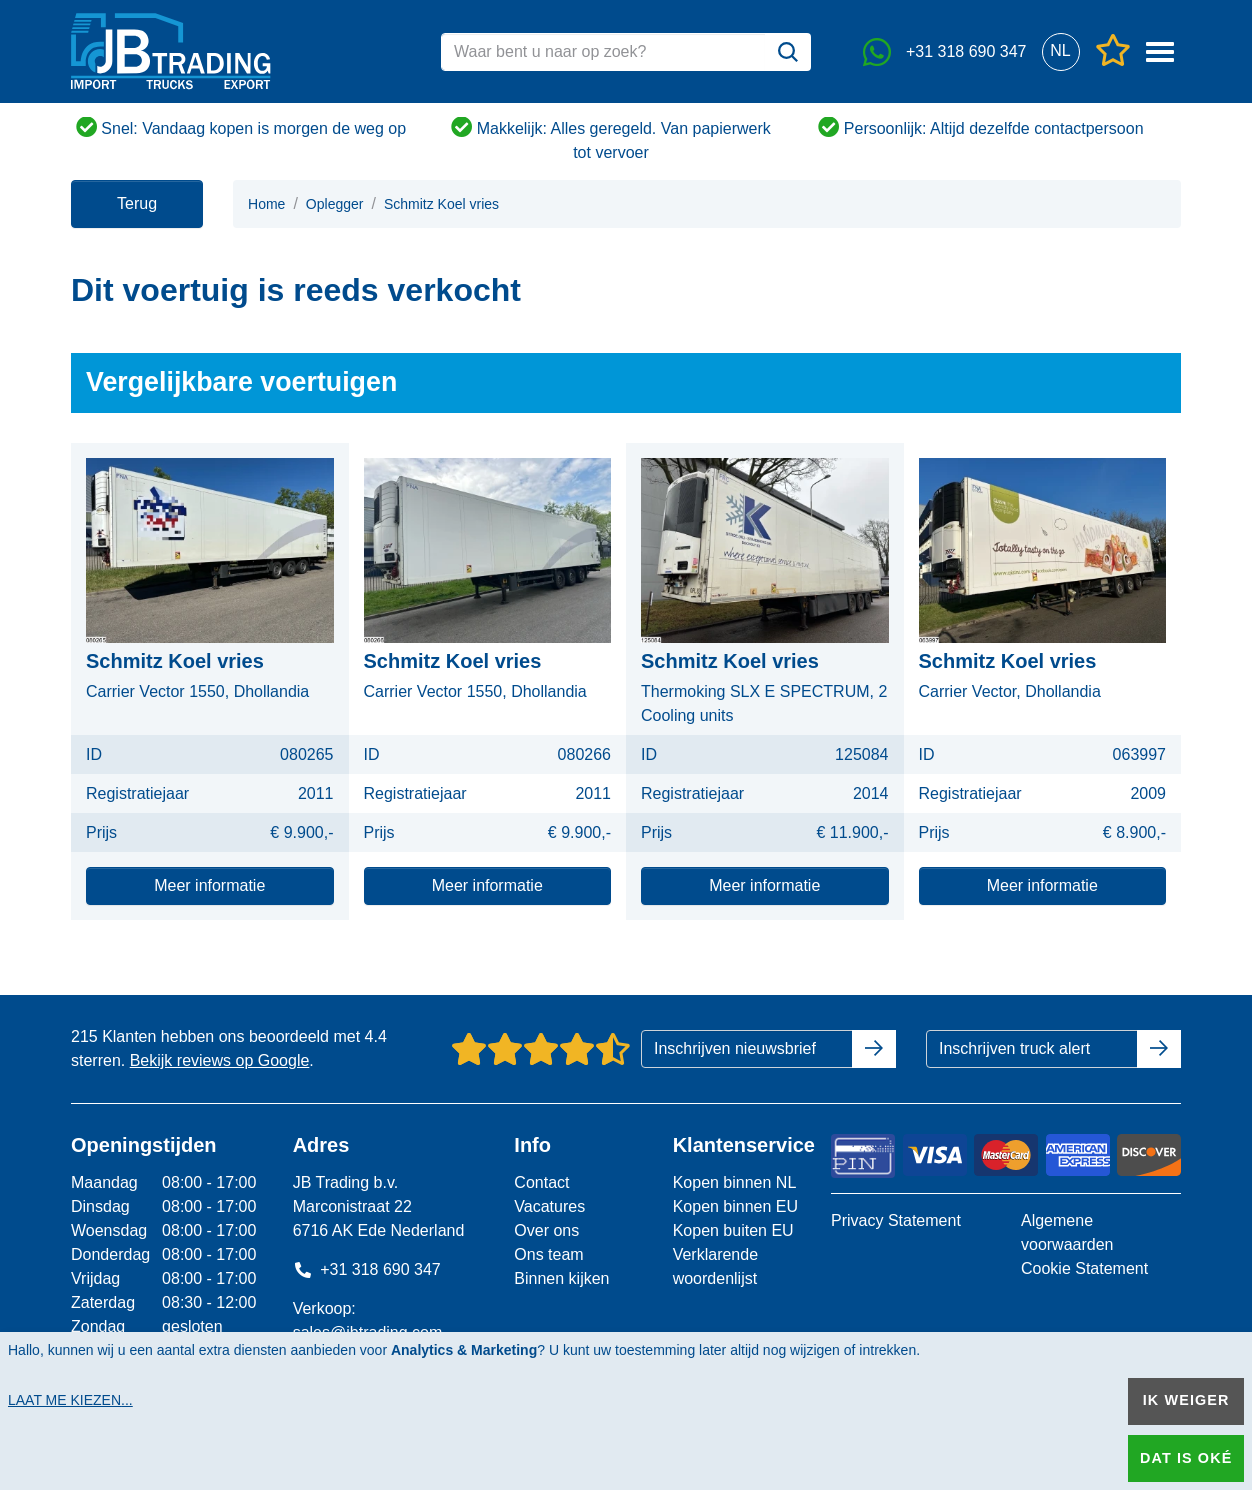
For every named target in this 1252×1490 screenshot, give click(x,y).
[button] (1060, 51)
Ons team (548, 1254)
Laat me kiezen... (70, 1400)
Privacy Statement (896, 1220)
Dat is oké (1186, 1458)
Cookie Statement (1084, 1268)
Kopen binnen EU (735, 1206)
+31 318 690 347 (367, 1269)
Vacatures (549, 1206)
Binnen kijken (561, 1278)
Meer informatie (209, 885)
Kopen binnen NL (735, 1182)
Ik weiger (1186, 1400)
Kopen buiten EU (733, 1230)
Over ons (546, 1230)
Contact (541, 1182)
